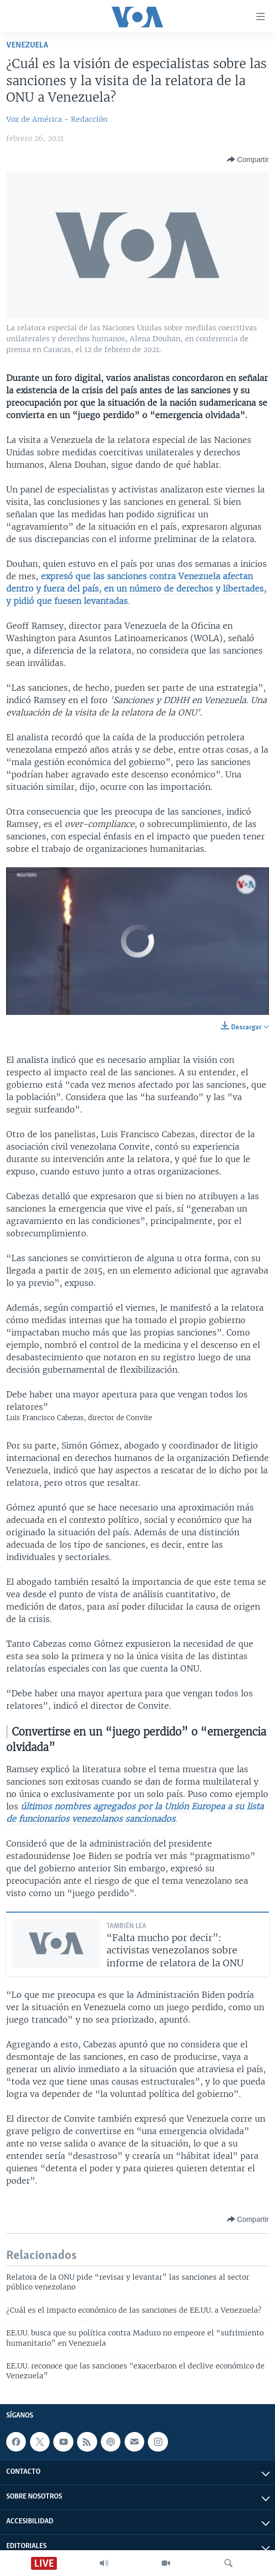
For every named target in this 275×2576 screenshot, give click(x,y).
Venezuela (27, 45)
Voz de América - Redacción (57, 119)
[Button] (248, 159)
